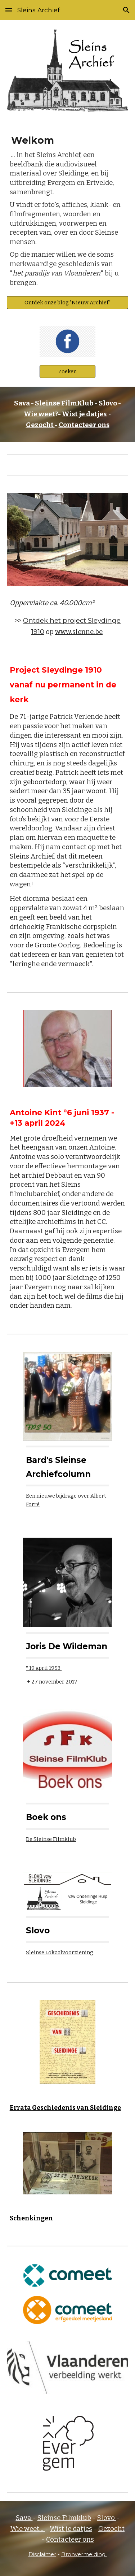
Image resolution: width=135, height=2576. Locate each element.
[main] (68, 212)
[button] (8, 10)
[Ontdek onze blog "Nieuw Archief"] (67, 302)
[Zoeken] (67, 371)
